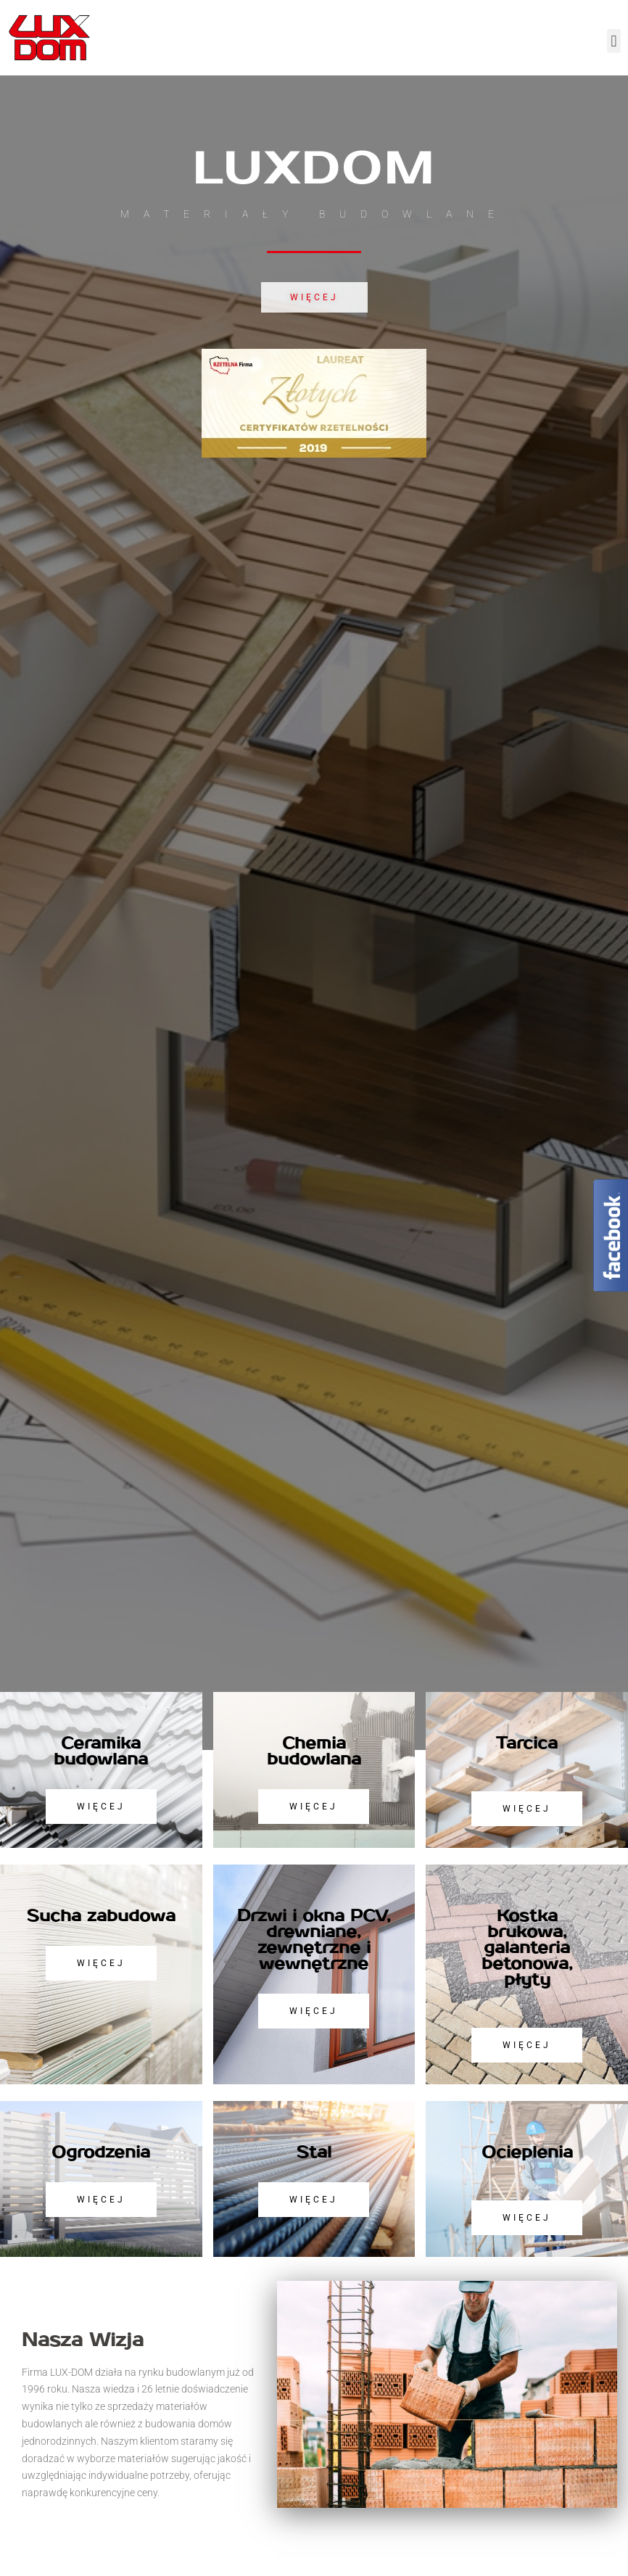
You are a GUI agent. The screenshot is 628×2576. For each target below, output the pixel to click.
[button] (614, 41)
